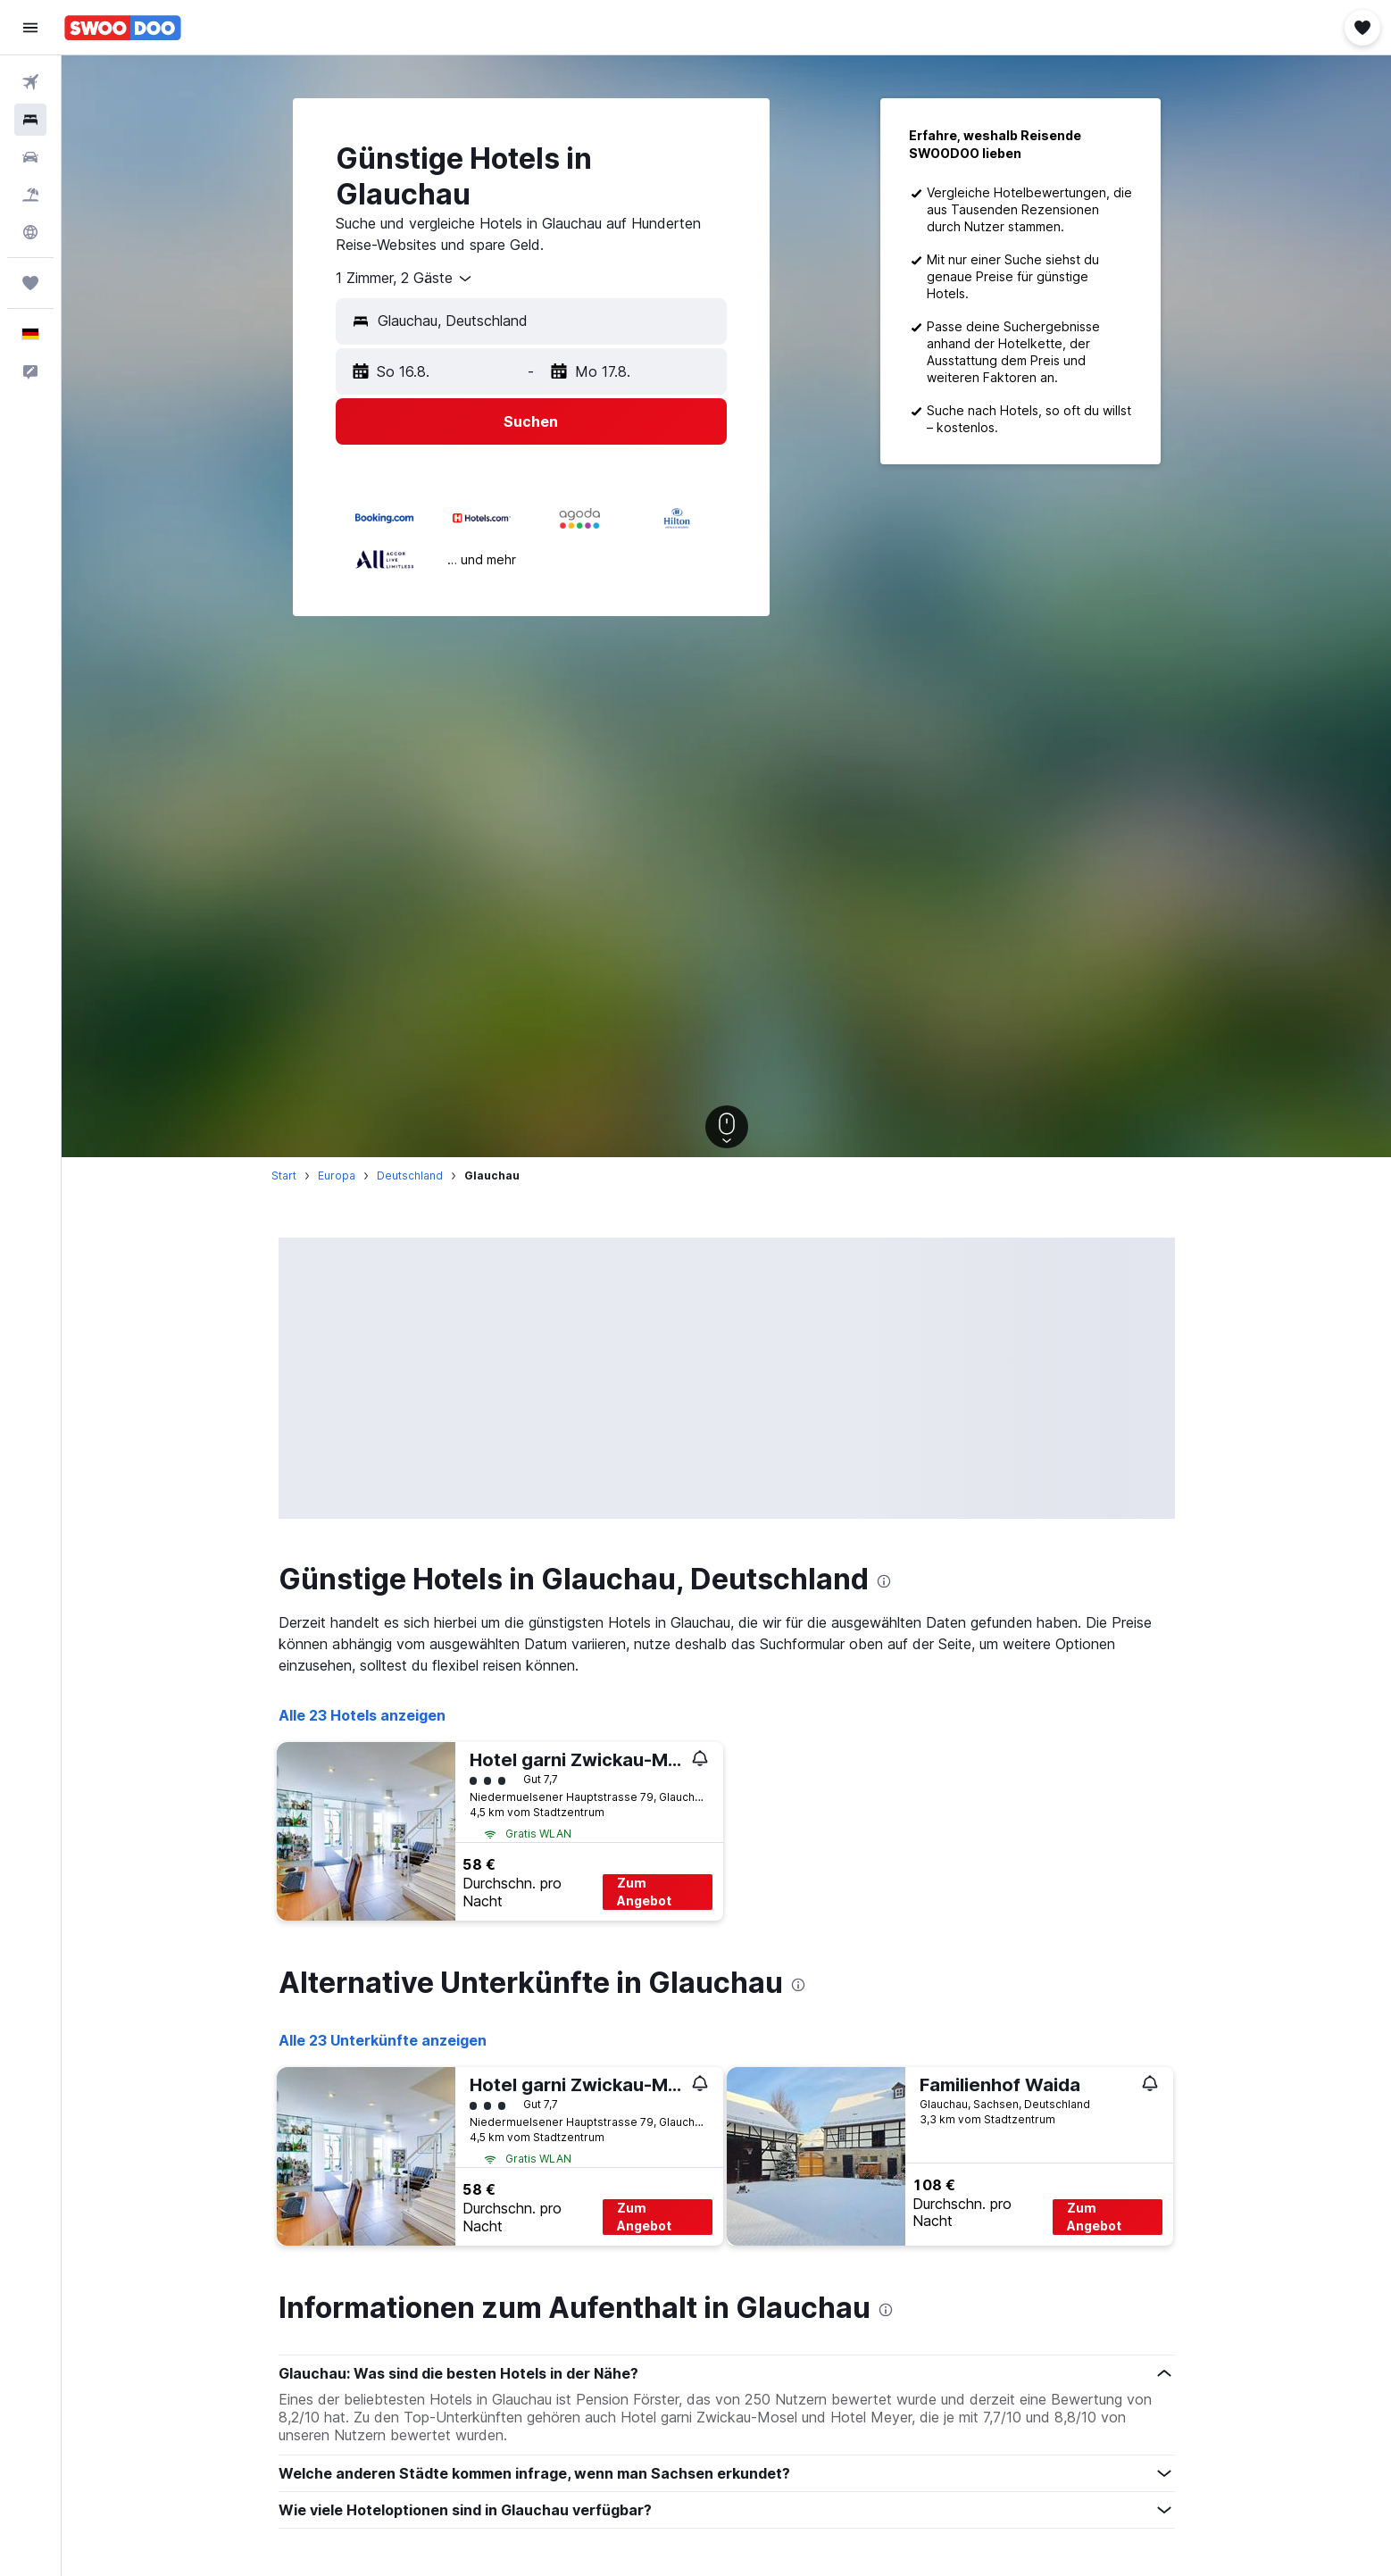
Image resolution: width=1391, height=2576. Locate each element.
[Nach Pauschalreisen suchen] (30, 195)
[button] (30, 27)
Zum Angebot (644, 1891)
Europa (336, 1175)
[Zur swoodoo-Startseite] (122, 27)
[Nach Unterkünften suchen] (30, 120)
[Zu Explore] (30, 232)
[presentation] (884, 1581)
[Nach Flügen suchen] (30, 82)
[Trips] (30, 283)
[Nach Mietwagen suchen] (30, 157)
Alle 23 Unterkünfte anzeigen (383, 2040)
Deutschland (410, 1175)
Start (283, 1175)
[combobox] (405, 279)
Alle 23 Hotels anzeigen (362, 1715)
